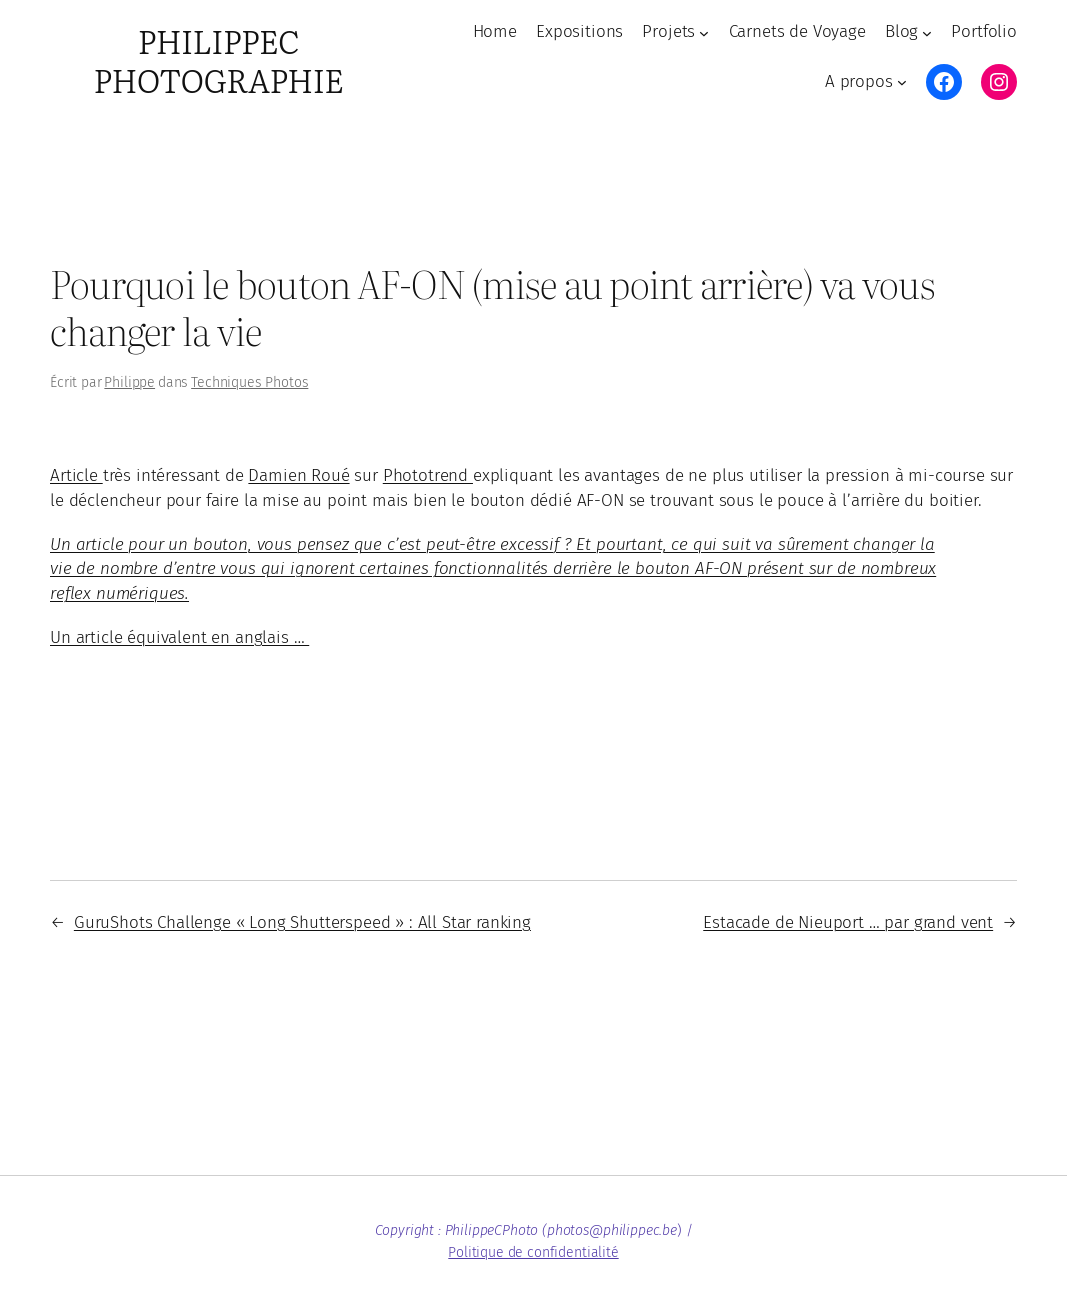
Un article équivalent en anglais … (179, 637)
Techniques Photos (249, 382)
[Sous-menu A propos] (902, 82)
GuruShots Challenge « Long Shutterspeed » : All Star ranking (302, 922)
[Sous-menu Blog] (927, 32)
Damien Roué (298, 475)
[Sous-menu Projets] (704, 32)
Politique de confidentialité (533, 1252)
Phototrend (428, 475)
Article (76, 475)
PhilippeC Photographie (219, 60)
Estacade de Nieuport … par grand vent (848, 922)
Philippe (129, 382)
